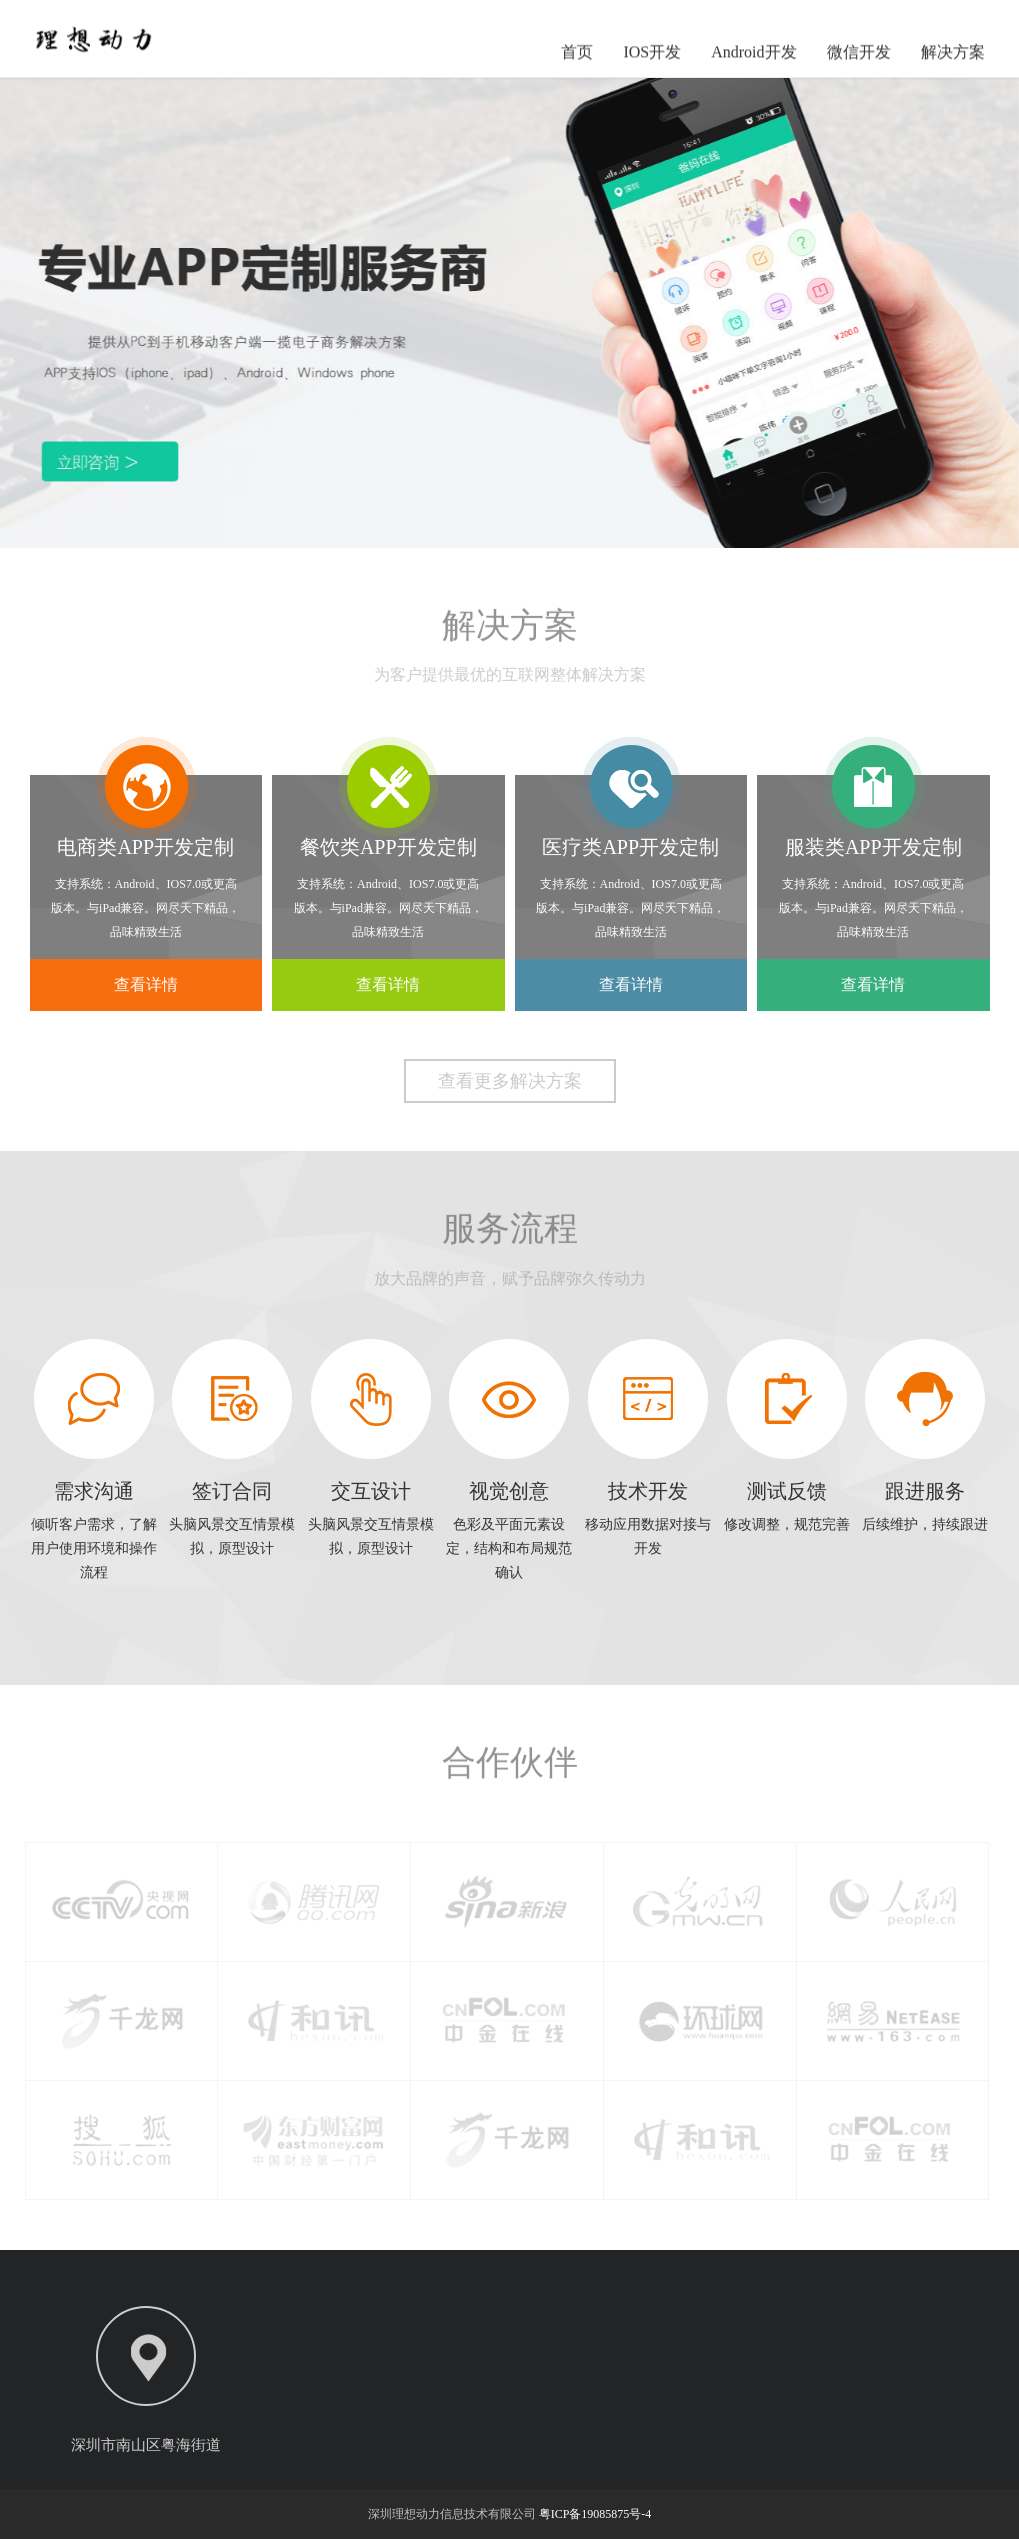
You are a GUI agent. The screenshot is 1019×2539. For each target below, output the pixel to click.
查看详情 (146, 984)
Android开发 (753, 47)
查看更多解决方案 (510, 1081)
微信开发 (859, 47)
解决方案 (953, 47)
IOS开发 (652, 47)
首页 (577, 47)
